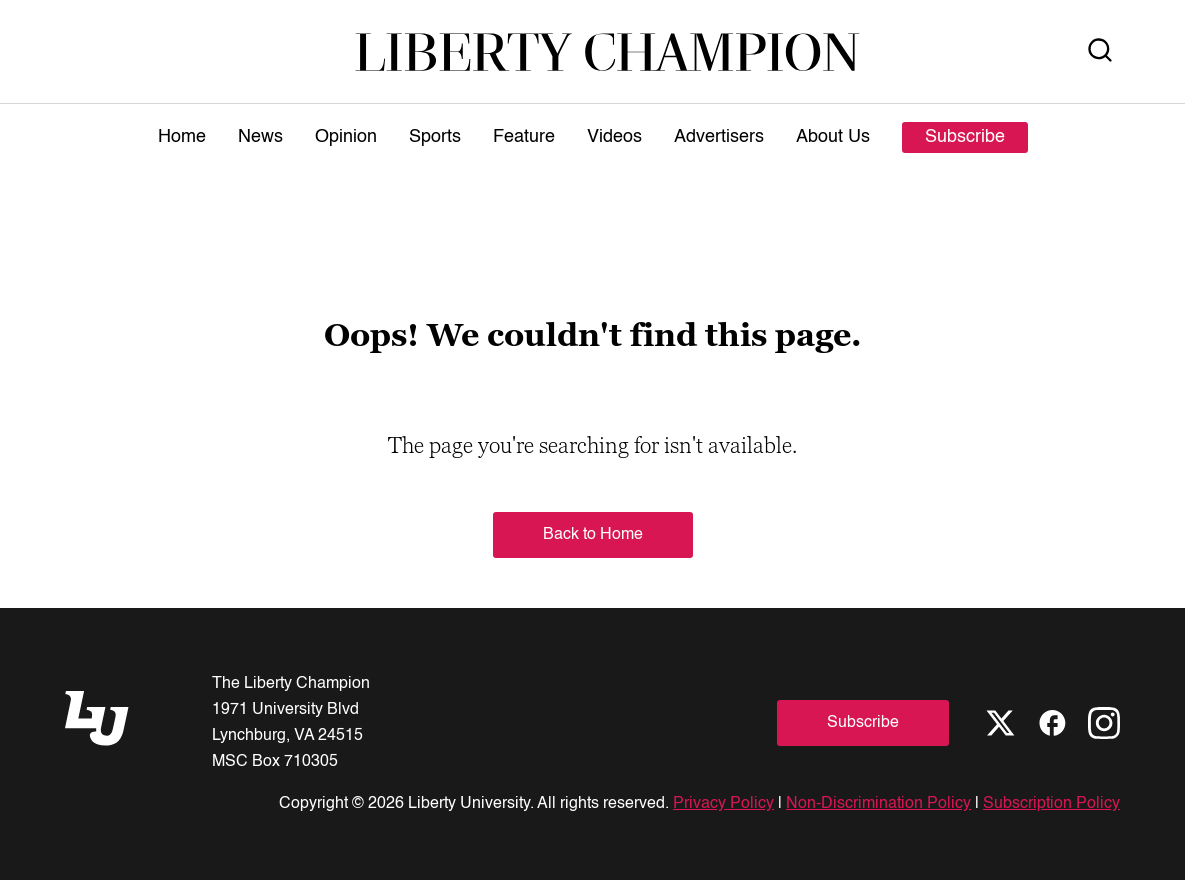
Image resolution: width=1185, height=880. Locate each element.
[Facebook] (1052, 723)
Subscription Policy (1051, 804)
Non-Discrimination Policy (878, 804)
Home (182, 137)
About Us (833, 137)
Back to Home (593, 535)
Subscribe (965, 137)
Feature (524, 137)
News (260, 137)
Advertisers (719, 137)
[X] (1000, 723)
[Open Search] (1100, 51)
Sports (435, 137)
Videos (614, 137)
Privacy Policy (723, 804)
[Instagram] (1104, 723)
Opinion (346, 137)
